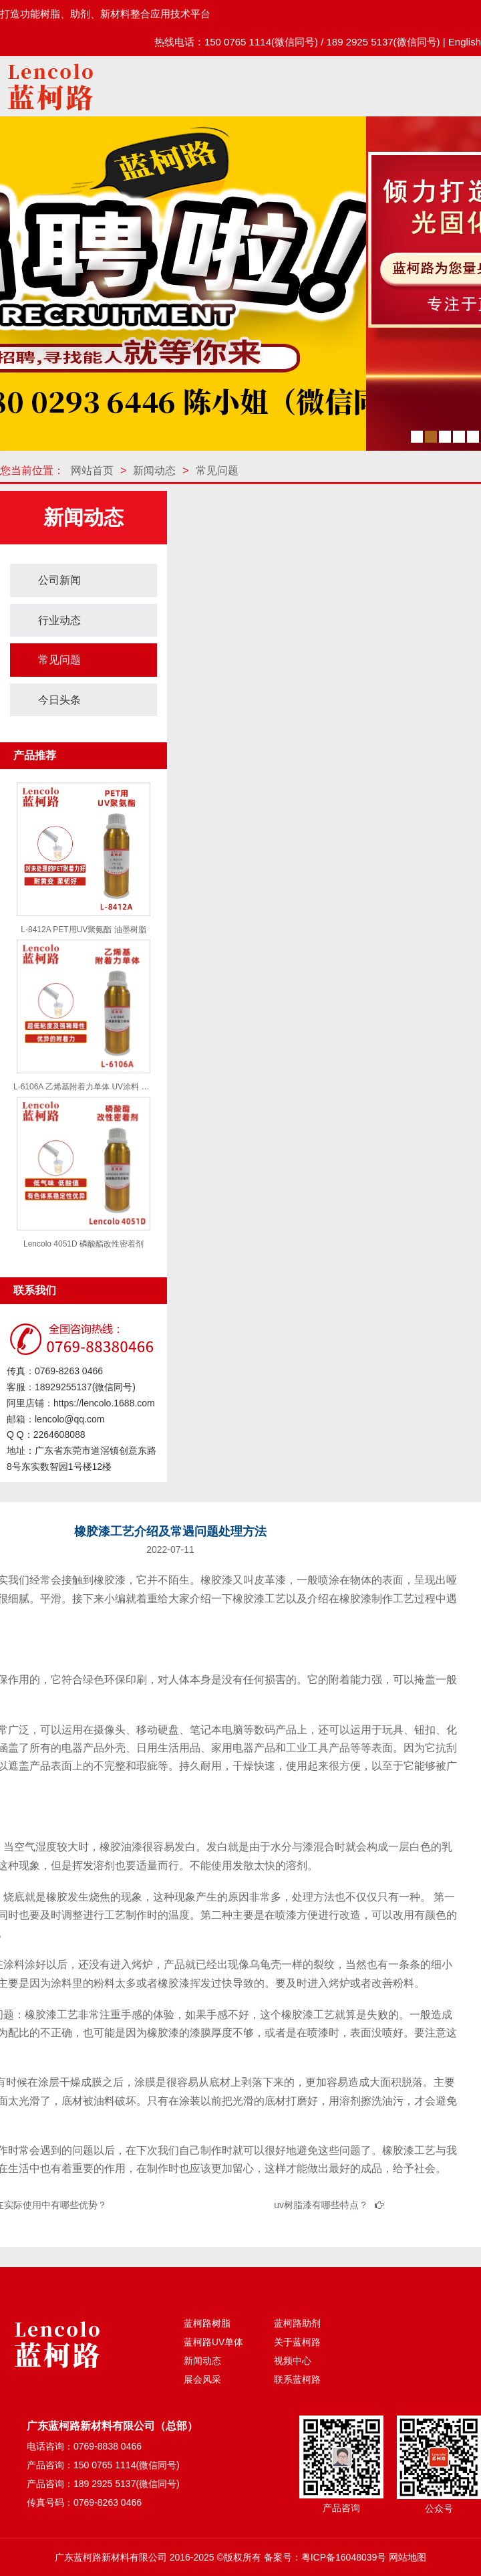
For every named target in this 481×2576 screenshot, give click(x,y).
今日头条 (59, 700)
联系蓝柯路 (297, 2379)
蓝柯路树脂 (207, 2323)
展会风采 (202, 2379)
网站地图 (407, 2557)
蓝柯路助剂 (297, 2323)
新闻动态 (154, 470)
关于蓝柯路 (297, 2342)
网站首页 (92, 470)
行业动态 (59, 620)
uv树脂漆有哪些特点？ (321, 2204)
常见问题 (217, 470)
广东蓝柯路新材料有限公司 (111, 2557)
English (464, 41)
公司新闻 (59, 580)
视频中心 (292, 2360)
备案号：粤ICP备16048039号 (325, 2557)
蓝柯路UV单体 (213, 2342)
